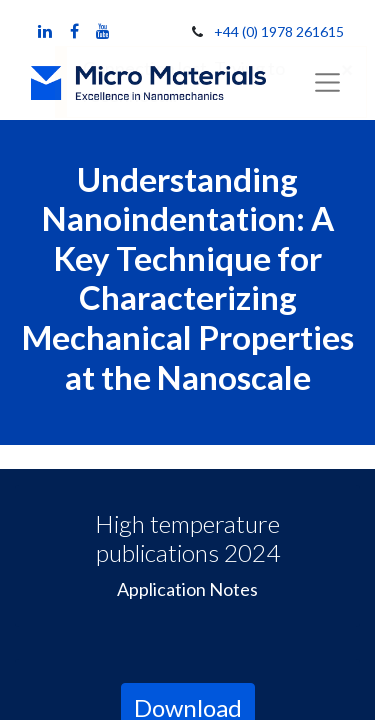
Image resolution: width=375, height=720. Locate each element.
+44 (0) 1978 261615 (279, 31)
